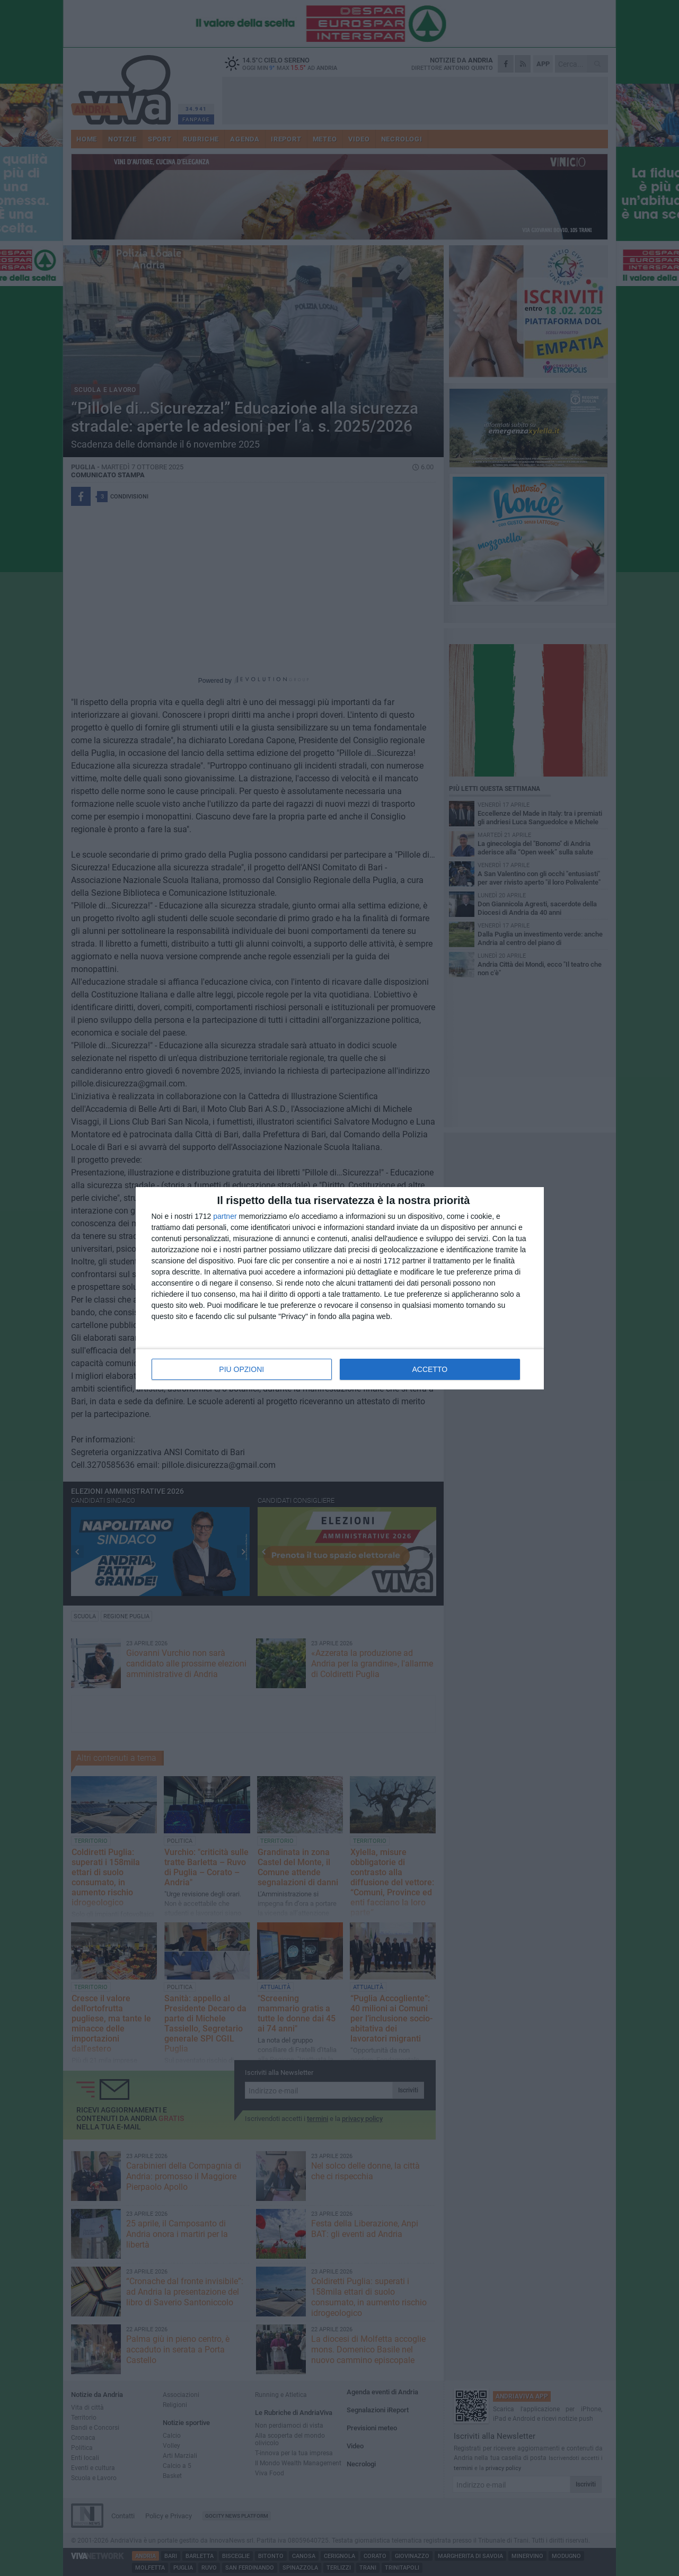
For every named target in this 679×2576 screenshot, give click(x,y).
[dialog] (340, 1288)
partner (224, 1216)
